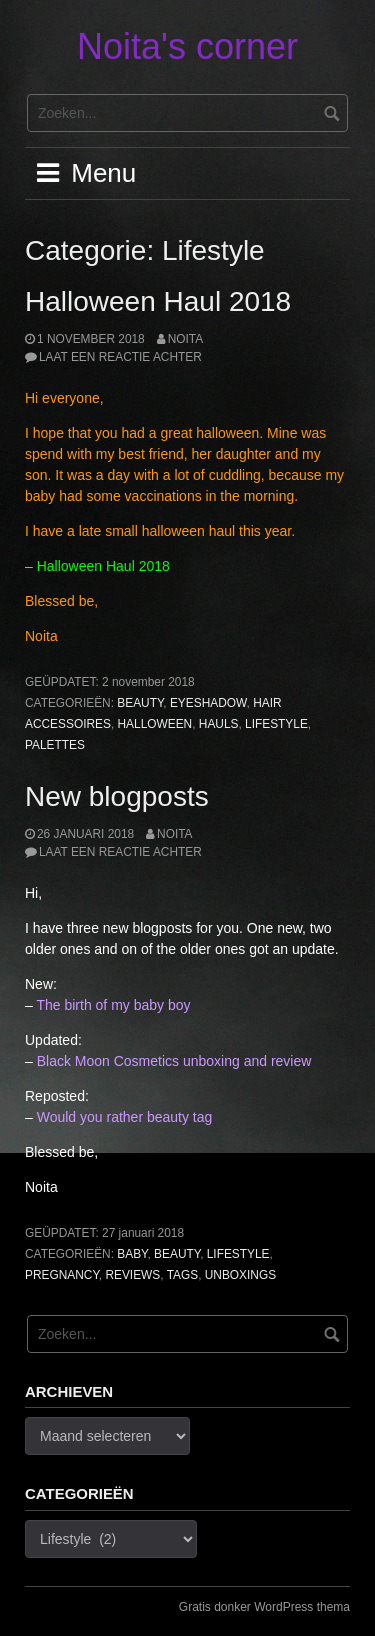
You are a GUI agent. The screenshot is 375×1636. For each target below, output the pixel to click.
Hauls (219, 724)
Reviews (132, 1275)
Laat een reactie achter (120, 357)
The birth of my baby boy (113, 1005)
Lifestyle (276, 724)
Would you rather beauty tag (125, 1117)
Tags (183, 1275)
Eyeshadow (208, 703)
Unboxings (240, 1275)
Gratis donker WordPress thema (264, 1607)
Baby (132, 1254)
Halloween (155, 724)
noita (185, 339)
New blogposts (117, 796)
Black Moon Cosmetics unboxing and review (174, 1061)
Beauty (140, 703)
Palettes (55, 745)
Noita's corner (187, 46)
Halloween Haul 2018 (158, 301)
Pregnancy (62, 1275)
